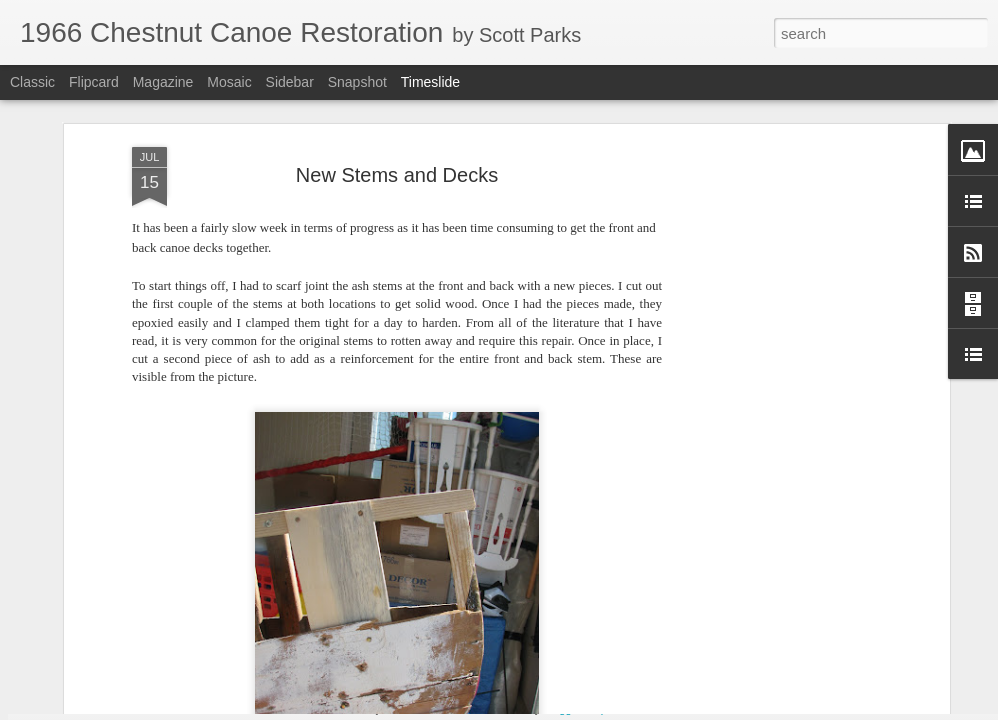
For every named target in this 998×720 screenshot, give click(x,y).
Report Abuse (620, 709)
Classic (32, 82)
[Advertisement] (772, 324)
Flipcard (94, 82)
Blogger (561, 709)
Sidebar (290, 82)
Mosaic (229, 82)
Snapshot (357, 82)
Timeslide (430, 82)
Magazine (163, 82)
